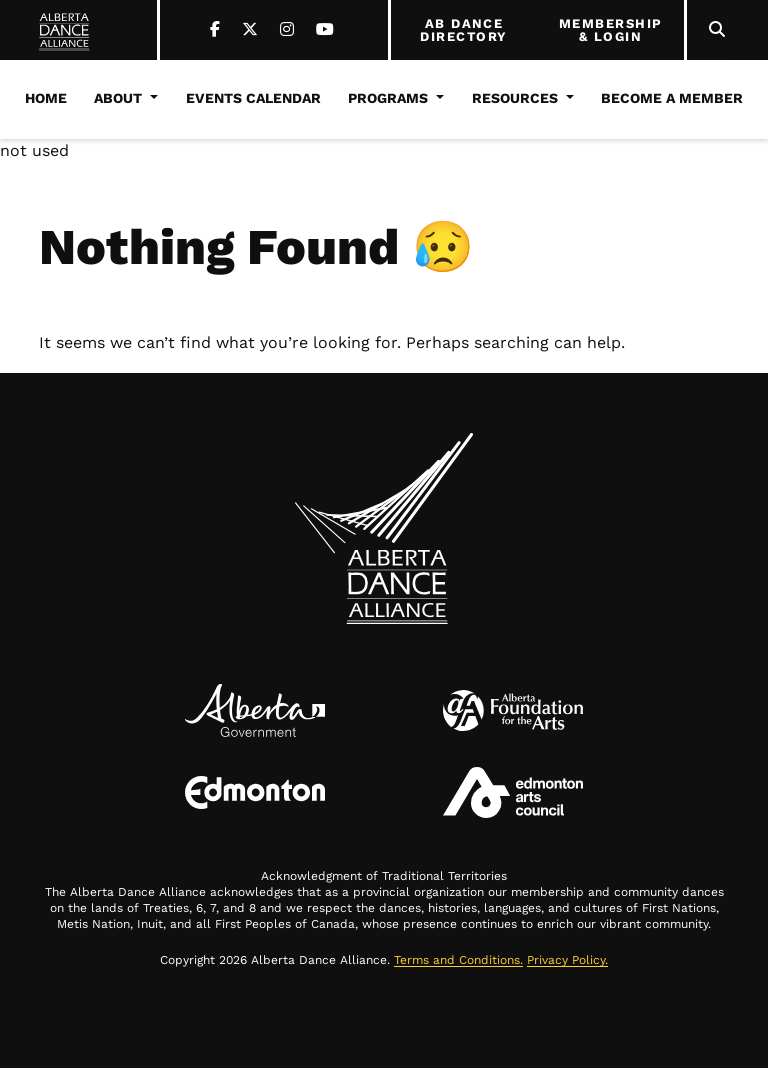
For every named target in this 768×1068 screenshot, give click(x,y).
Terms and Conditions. (458, 960)
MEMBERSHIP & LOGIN (611, 30)
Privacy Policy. (567, 960)
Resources (515, 98)
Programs (388, 98)
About (118, 98)
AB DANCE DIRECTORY (463, 30)
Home (46, 98)
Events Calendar (253, 98)
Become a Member (672, 98)
